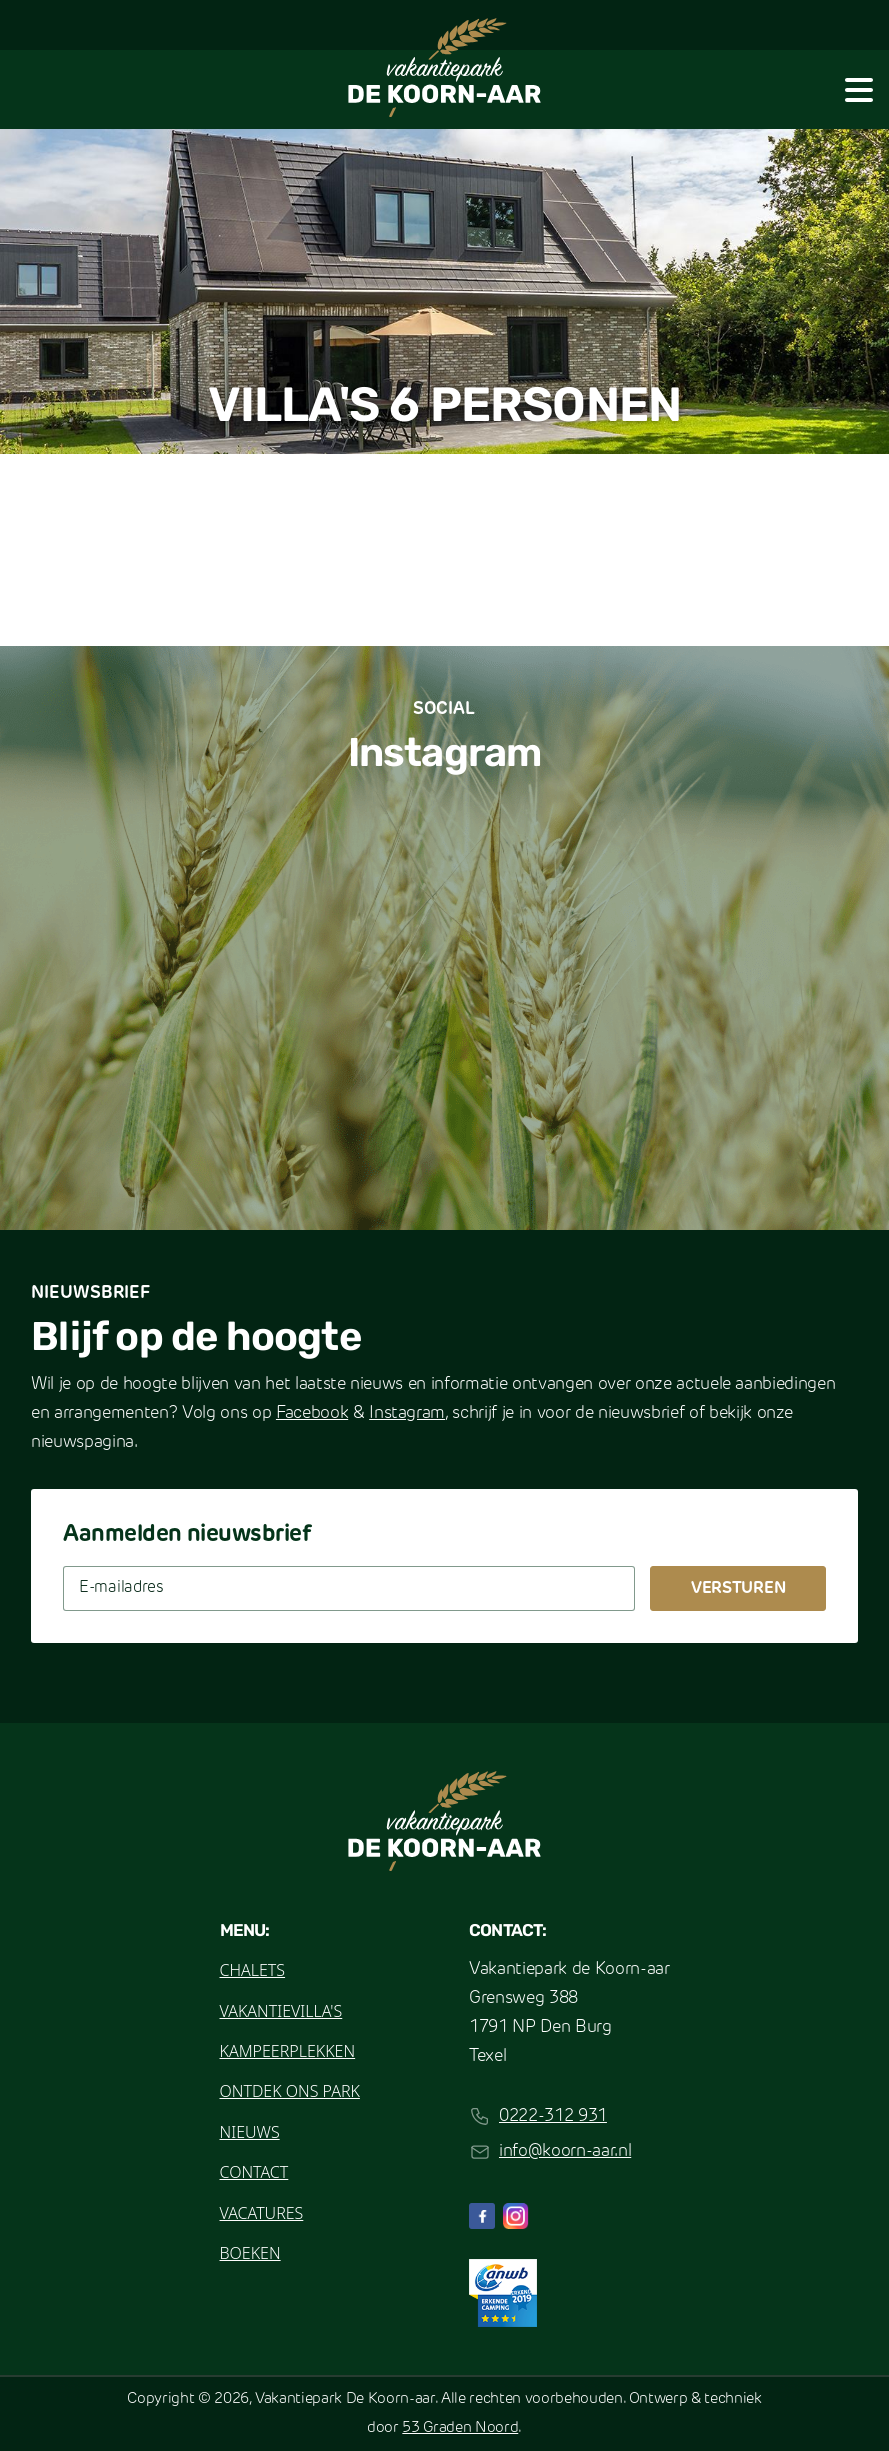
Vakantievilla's (281, 2011)
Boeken (250, 2253)
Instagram (407, 1413)
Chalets (253, 1970)
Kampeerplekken (288, 2051)
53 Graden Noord (460, 2428)
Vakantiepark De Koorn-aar (345, 2399)
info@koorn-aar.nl (565, 2151)
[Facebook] (482, 2216)
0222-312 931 (553, 2116)
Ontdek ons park (290, 2091)
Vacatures (262, 2213)
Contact (254, 2172)
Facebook (312, 1413)
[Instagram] (516, 2216)
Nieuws (250, 2132)
